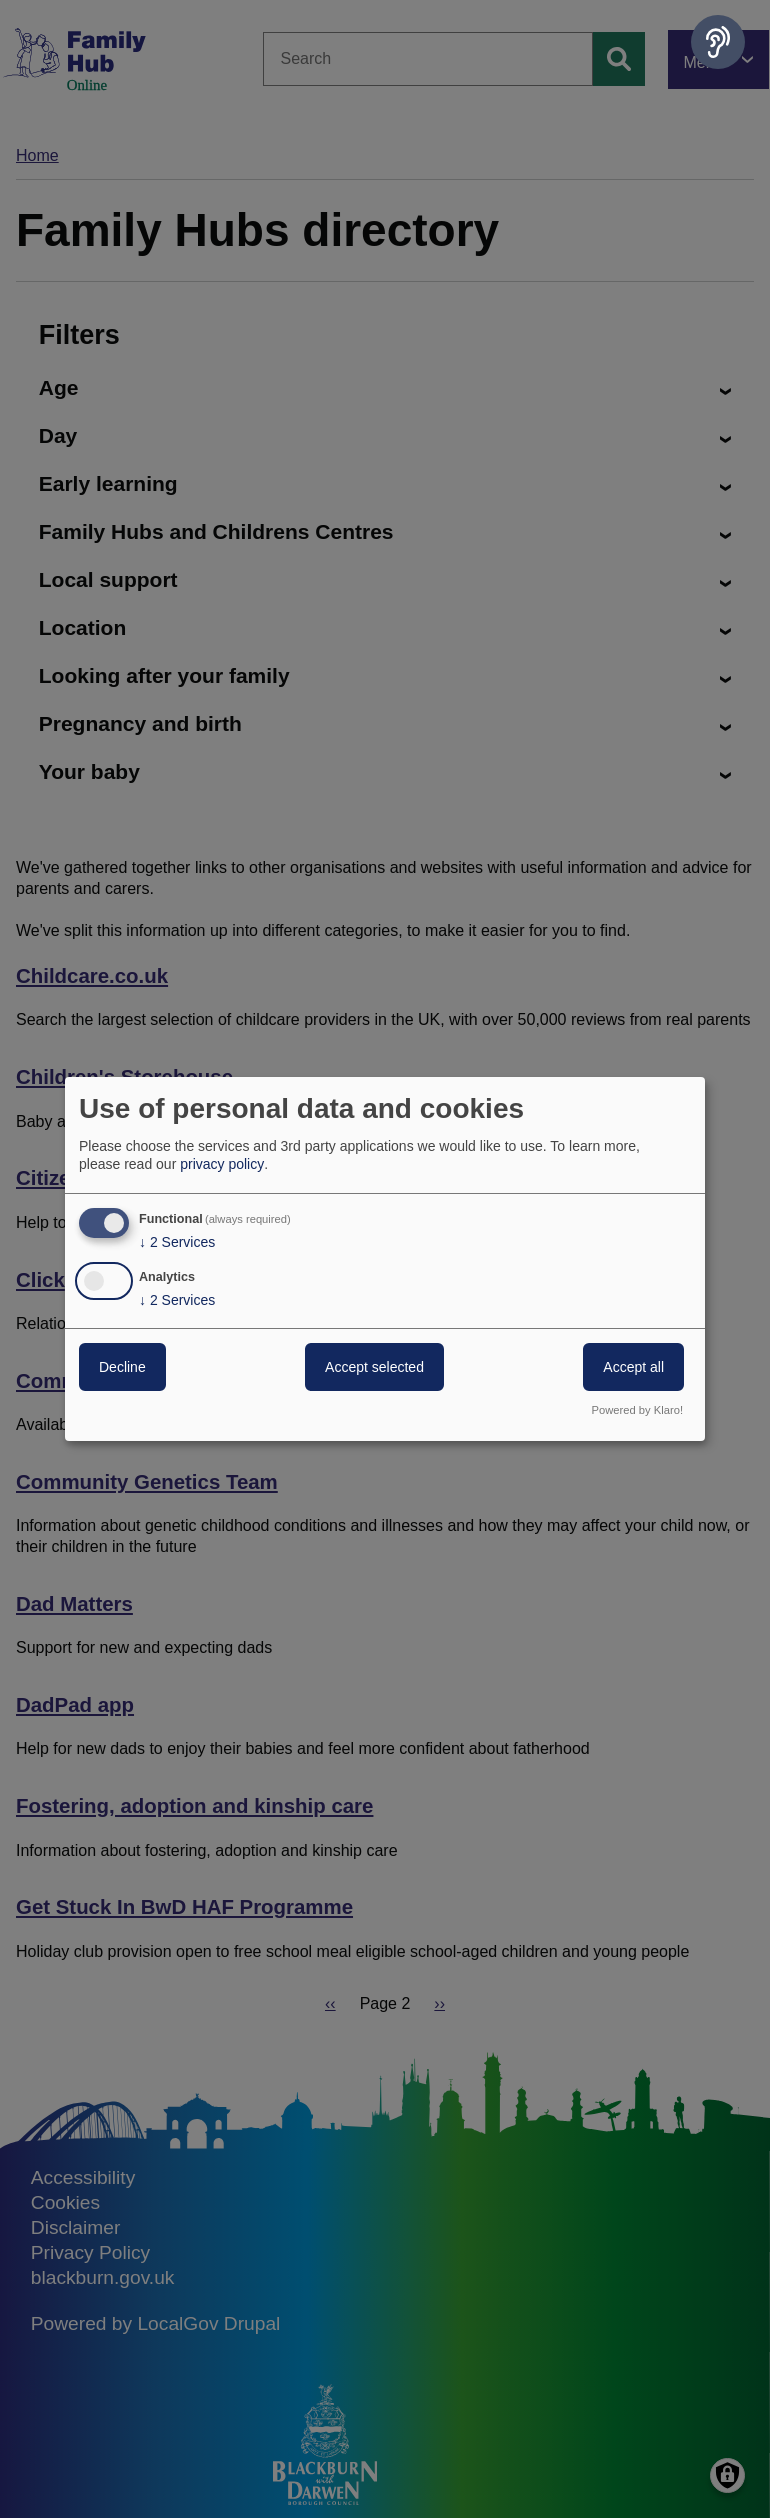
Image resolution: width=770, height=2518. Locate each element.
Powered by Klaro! (637, 1410)
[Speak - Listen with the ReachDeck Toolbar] (718, 42)
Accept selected (374, 1367)
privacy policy (222, 1164)
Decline (122, 1367)
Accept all (633, 1367)
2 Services (177, 1242)
